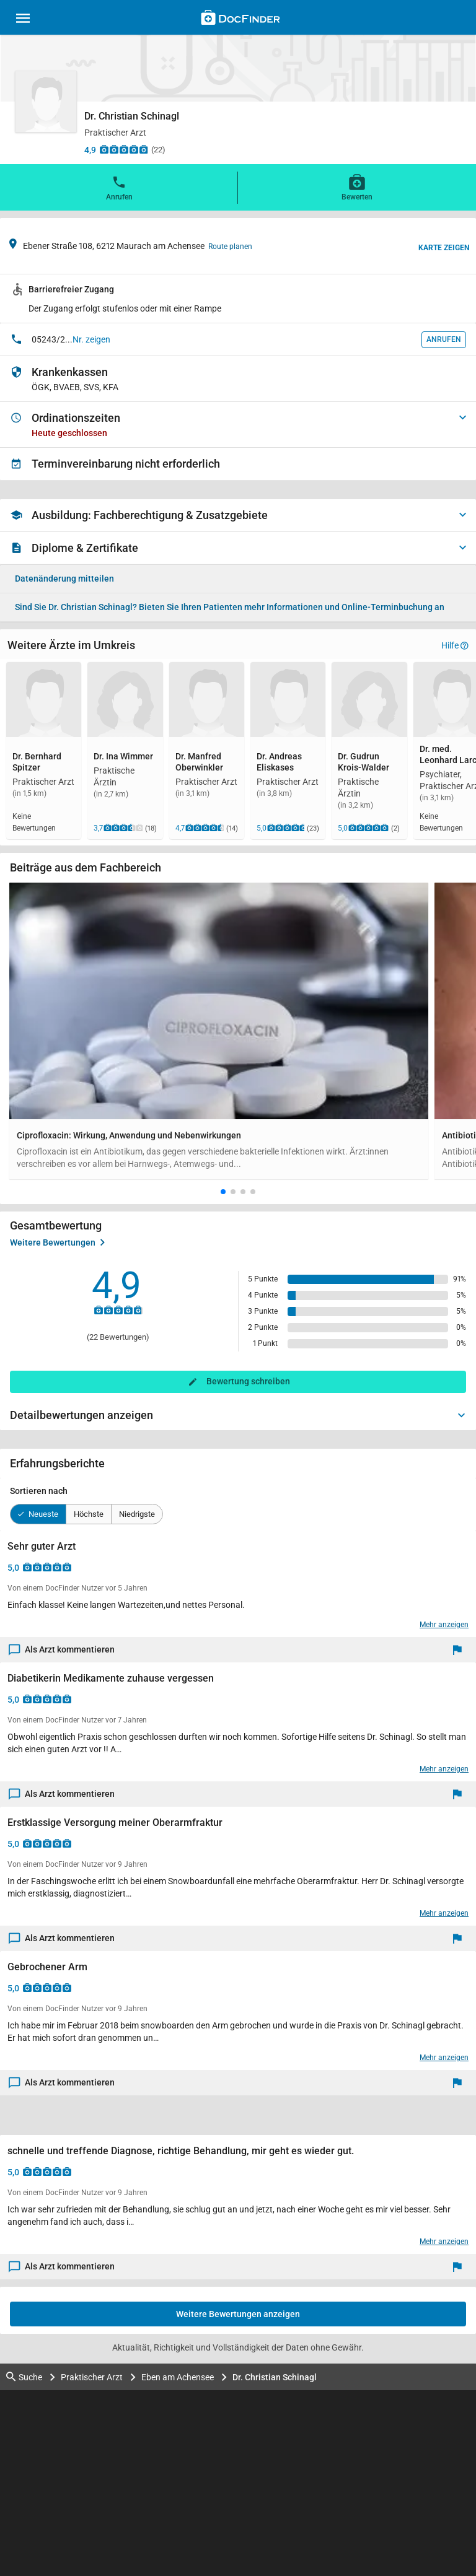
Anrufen (119, 187)
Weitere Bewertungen (57, 1242)
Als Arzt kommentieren (62, 1649)
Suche (24, 2376)
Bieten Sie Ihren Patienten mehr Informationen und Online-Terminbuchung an (229, 607)
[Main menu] (22, 20)
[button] (223, 1191)
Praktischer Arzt (92, 2377)
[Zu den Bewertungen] (124, 149)
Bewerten (357, 187)
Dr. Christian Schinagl (274, 2377)
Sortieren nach (39, 1491)
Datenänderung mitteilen (64, 578)
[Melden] (460, 1649)
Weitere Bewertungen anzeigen (238, 2314)
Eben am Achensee (177, 2377)
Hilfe (455, 645)
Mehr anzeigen (444, 1624)
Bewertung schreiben (248, 1381)
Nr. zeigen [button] (91, 339)
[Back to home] (240, 19)
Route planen (230, 246)
